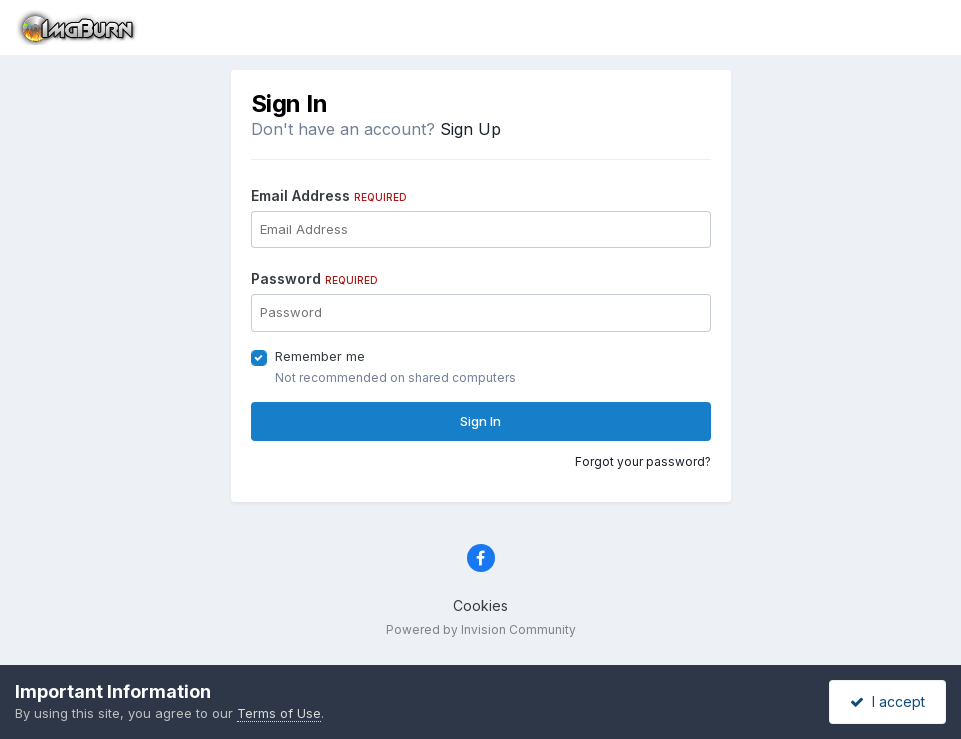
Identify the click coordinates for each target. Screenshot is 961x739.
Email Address (329, 195)
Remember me (320, 356)
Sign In (480, 421)
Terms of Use (279, 713)
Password (314, 278)
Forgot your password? (643, 461)
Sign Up (470, 129)
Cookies (480, 605)
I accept (887, 701)
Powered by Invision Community (481, 629)
